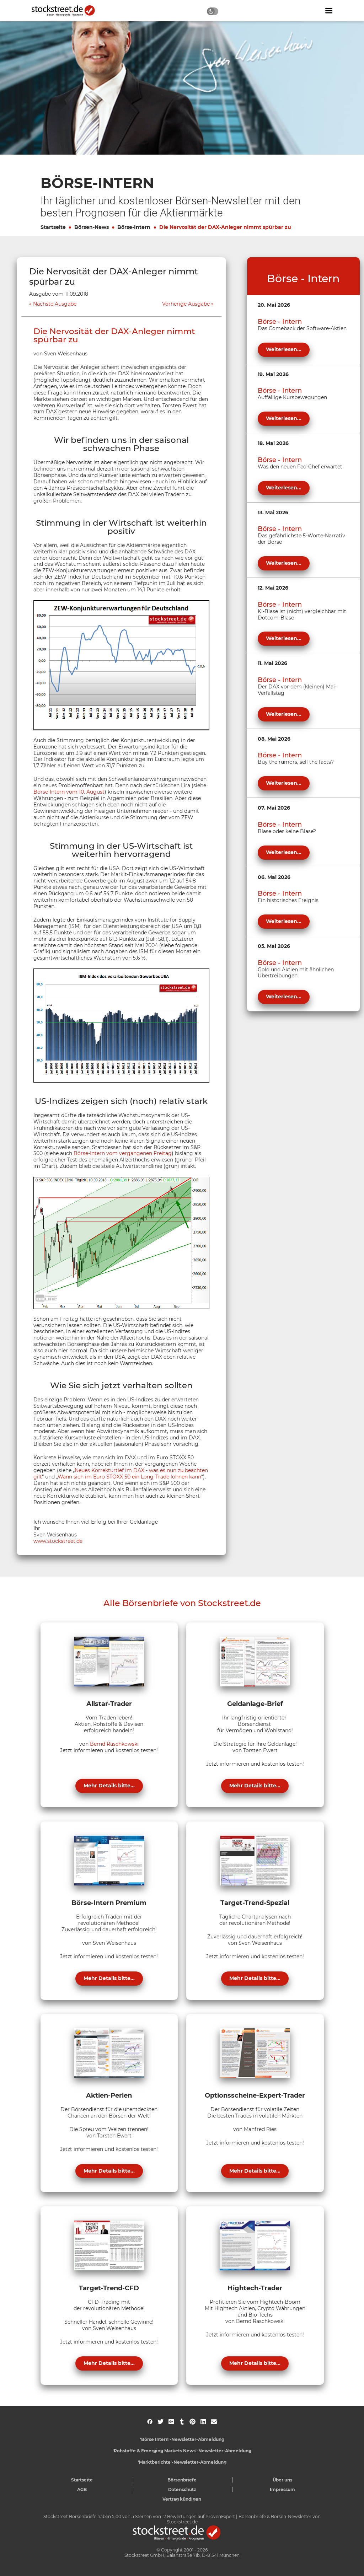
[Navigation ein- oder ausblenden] (328, 10)
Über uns (282, 2480)
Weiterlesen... (283, 349)
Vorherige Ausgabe (186, 304)
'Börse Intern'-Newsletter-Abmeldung (182, 2439)
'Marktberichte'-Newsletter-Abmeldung (182, 2462)
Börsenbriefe (182, 2480)
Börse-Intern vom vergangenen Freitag (123, 1153)
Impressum (282, 2489)
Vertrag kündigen (181, 2499)
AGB (82, 2489)
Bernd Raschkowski (114, 1744)
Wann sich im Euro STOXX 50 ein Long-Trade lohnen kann (129, 1477)
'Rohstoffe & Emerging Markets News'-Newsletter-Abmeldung (182, 2450)
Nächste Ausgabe (54, 304)
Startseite (53, 227)
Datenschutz (182, 2489)
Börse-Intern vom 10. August (69, 792)
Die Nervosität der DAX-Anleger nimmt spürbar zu (225, 227)
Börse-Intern (133, 227)
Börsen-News (91, 227)
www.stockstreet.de (57, 1541)
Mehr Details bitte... (109, 1785)
